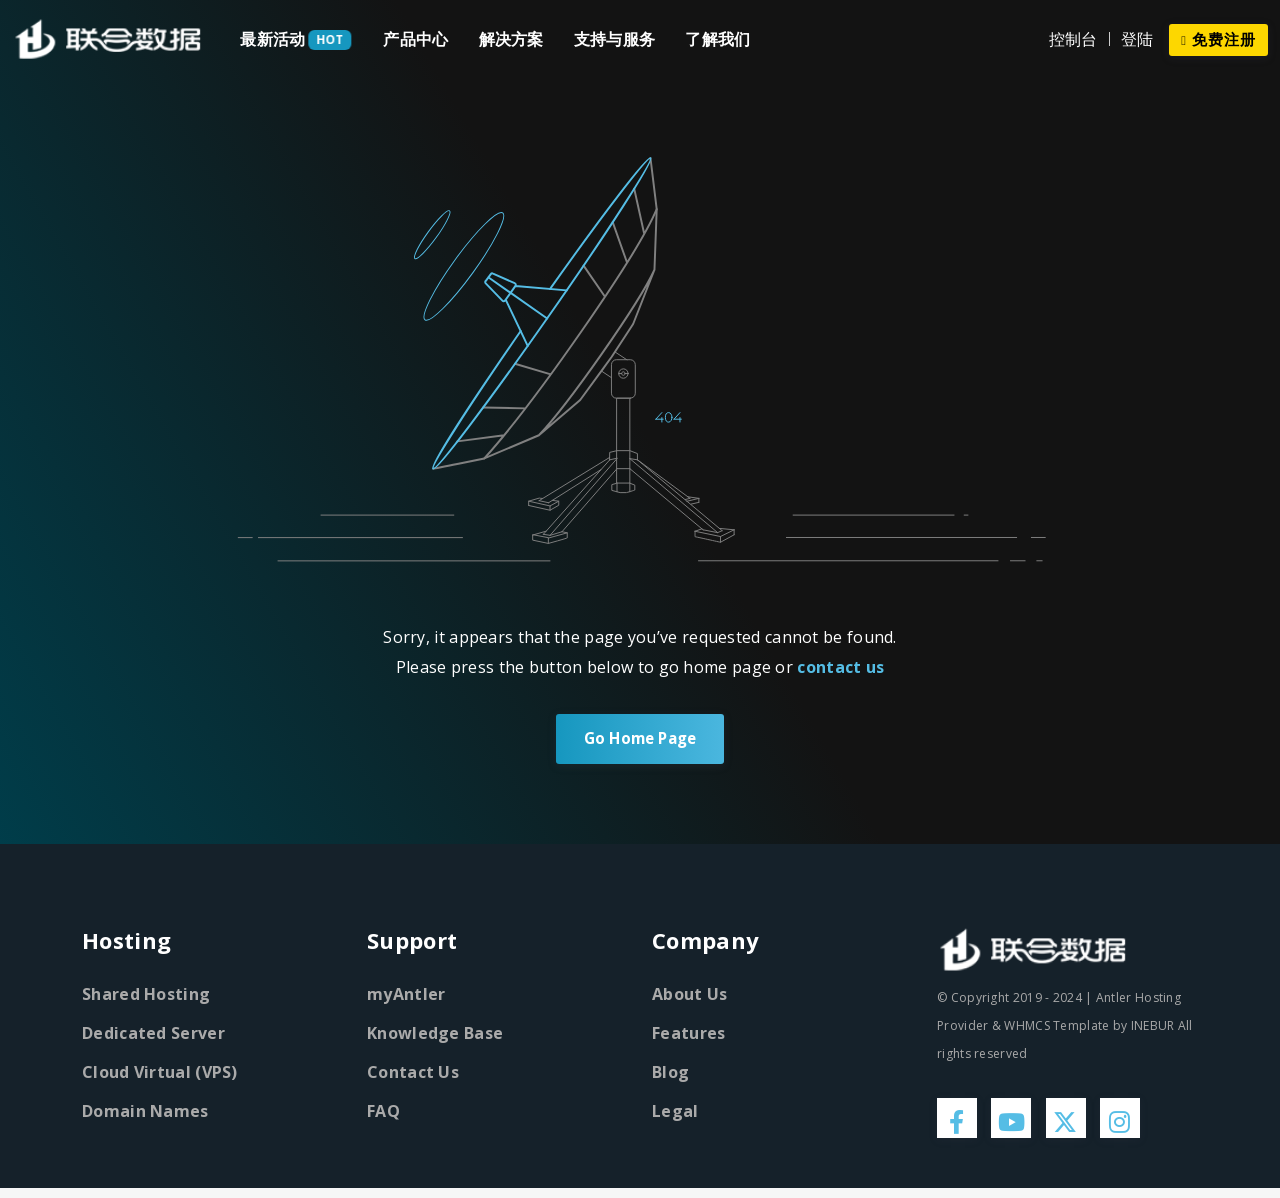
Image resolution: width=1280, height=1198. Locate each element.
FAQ (383, 1113)
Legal (675, 1113)
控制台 (1073, 39)
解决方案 (511, 39)
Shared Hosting (146, 996)
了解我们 (717, 39)
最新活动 (272, 39)
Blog (670, 1074)
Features (688, 1035)
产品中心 (415, 39)
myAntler (406, 996)
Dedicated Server (153, 1035)
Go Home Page (639, 740)
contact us (840, 667)
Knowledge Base (435, 1035)
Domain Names (145, 1113)
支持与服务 (615, 39)
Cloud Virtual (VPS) (160, 1074)
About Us (689, 996)
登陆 (1137, 39)
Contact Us (413, 1074)
